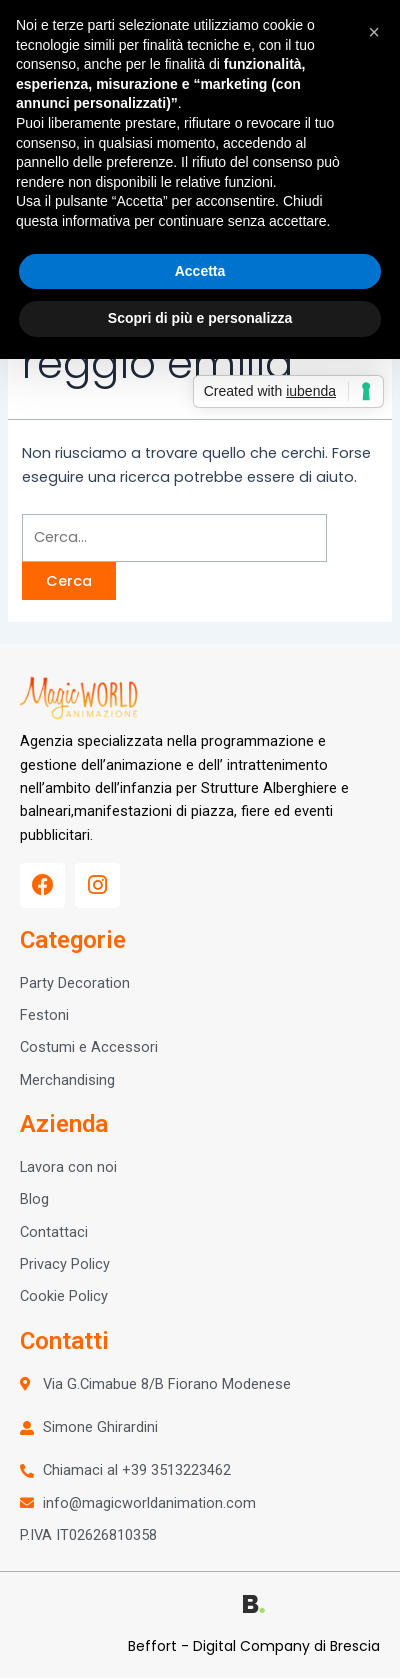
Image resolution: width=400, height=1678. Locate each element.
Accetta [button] (200, 271)
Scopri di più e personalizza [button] (200, 318)
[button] (374, 32)
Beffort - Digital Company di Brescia (254, 1646)
